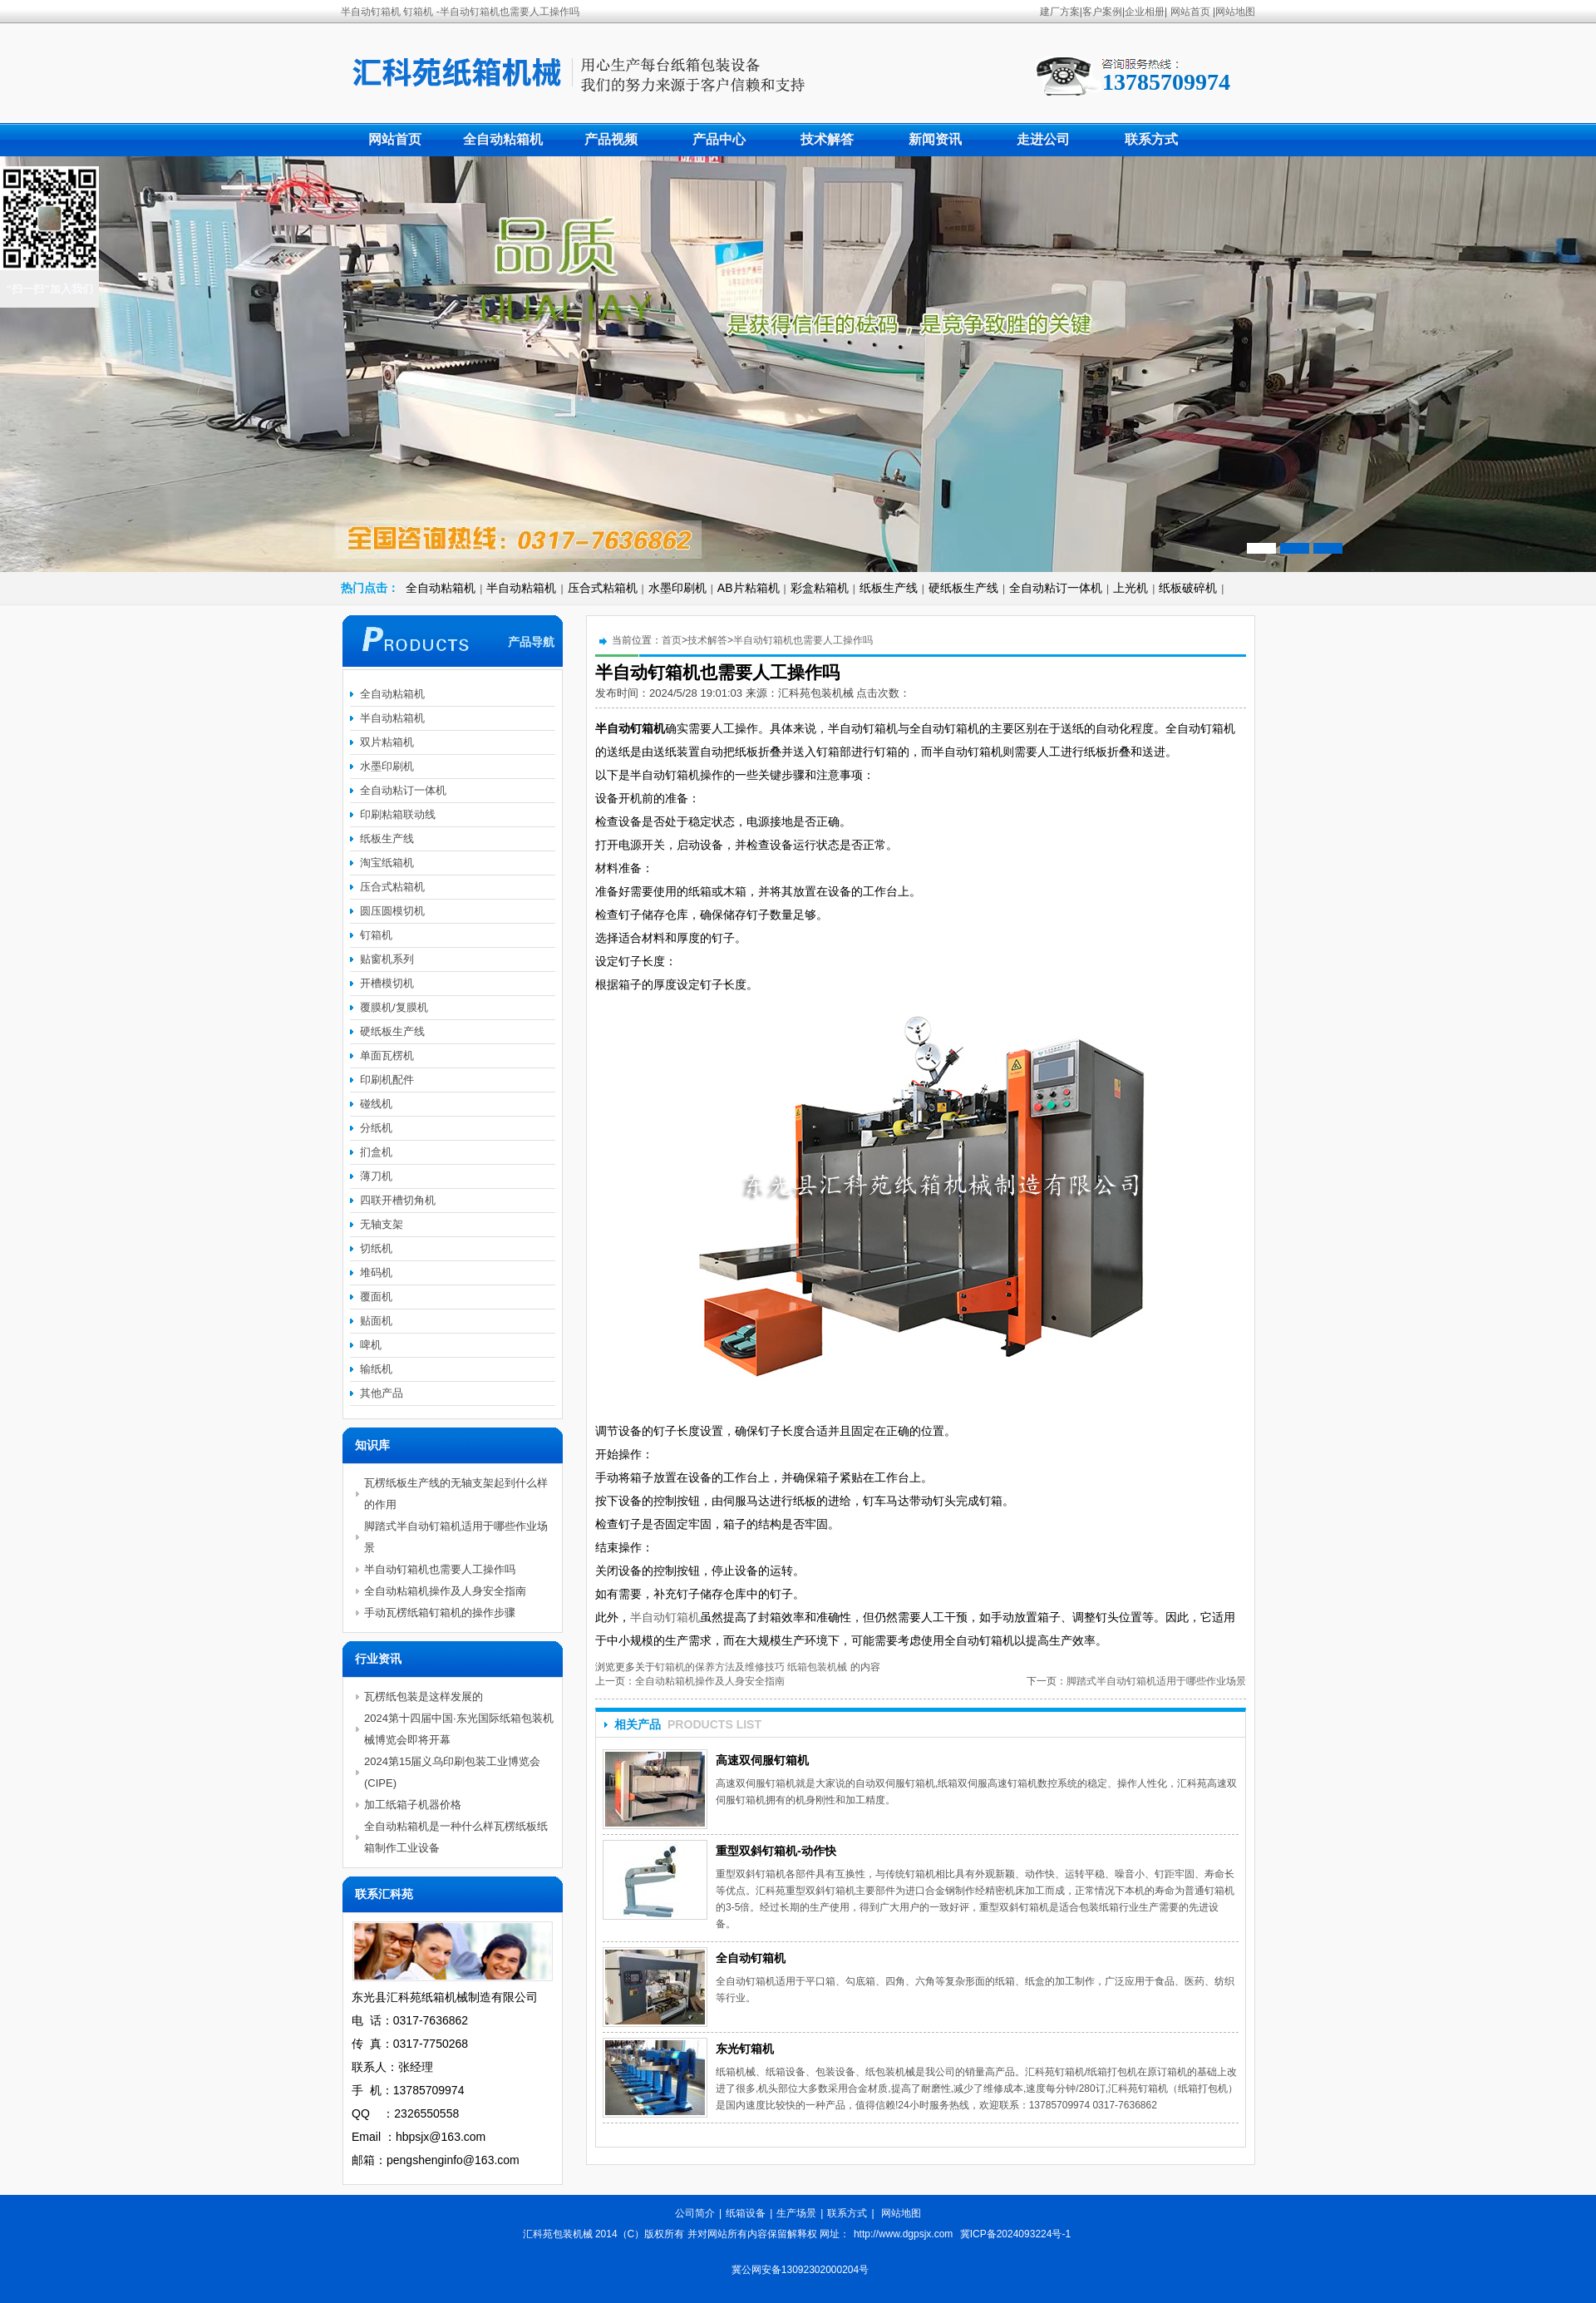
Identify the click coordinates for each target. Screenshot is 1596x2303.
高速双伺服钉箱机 (762, 1760)
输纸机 (376, 1369)
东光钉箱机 (745, 2048)
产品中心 (719, 139)
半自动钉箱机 (665, 1617)
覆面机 (376, 1296)
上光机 (1130, 587)
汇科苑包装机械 (817, 693)
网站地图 (1235, 11)
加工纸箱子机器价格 (412, 1804)
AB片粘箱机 (748, 587)
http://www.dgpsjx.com (903, 2234)
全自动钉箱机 (751, 1958)
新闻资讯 (935, 139)
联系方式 (1151, 139)
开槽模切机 (387, 983)
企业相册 (1145, 11)
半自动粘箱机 (521, 587)
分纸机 (376, 1128)
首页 (672, 640)
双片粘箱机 (387, 742)
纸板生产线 (889, 587)
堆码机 (376, 1272)
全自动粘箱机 (503, 139)
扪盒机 (376, 1152)
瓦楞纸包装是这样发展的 (423, 1696)
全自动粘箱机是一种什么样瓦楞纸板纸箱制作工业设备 (456, 1837)
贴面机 (376, 1320)
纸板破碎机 (1188, 587)
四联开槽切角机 (398, 1200)
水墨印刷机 (677, 587)
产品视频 (611, 139)
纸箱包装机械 (817, 1667)
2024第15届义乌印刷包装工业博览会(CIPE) (452, 1772)
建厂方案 (1060, 11)
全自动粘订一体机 (1055, 587)
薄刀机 (376, 1176)
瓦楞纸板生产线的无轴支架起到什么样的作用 (456, 1494)
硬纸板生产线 (963, 587)
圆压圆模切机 (392, 911)
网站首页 (1190, 11)
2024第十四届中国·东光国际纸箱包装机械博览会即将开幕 (459, 1729)
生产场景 (796, 2213)
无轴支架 (381, 1224)
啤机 (371, 1345)
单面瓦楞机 (387, 1055)
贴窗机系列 (387, 959)
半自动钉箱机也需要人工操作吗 (803, 640)
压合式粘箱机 (603, 587)
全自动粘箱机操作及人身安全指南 (710, 1681)
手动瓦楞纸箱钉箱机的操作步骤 (439, 1612)
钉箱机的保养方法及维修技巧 (720, 1667)
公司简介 (695, 2213)
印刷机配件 (387, 1079)
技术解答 (827, 139)
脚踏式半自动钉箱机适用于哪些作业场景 (1156, 1681)
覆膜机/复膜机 (394, 1007)
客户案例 (1102, 11)
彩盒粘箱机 (820, 587)
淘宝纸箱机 (387, 862)
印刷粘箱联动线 (398, 814)
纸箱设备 (746, 2213)
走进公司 (1043, 139)
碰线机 (376, 1103)
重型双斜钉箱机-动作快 (776, 1850)
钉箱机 (376, 935)
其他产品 (381, 1393)
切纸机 (376, 1248)
